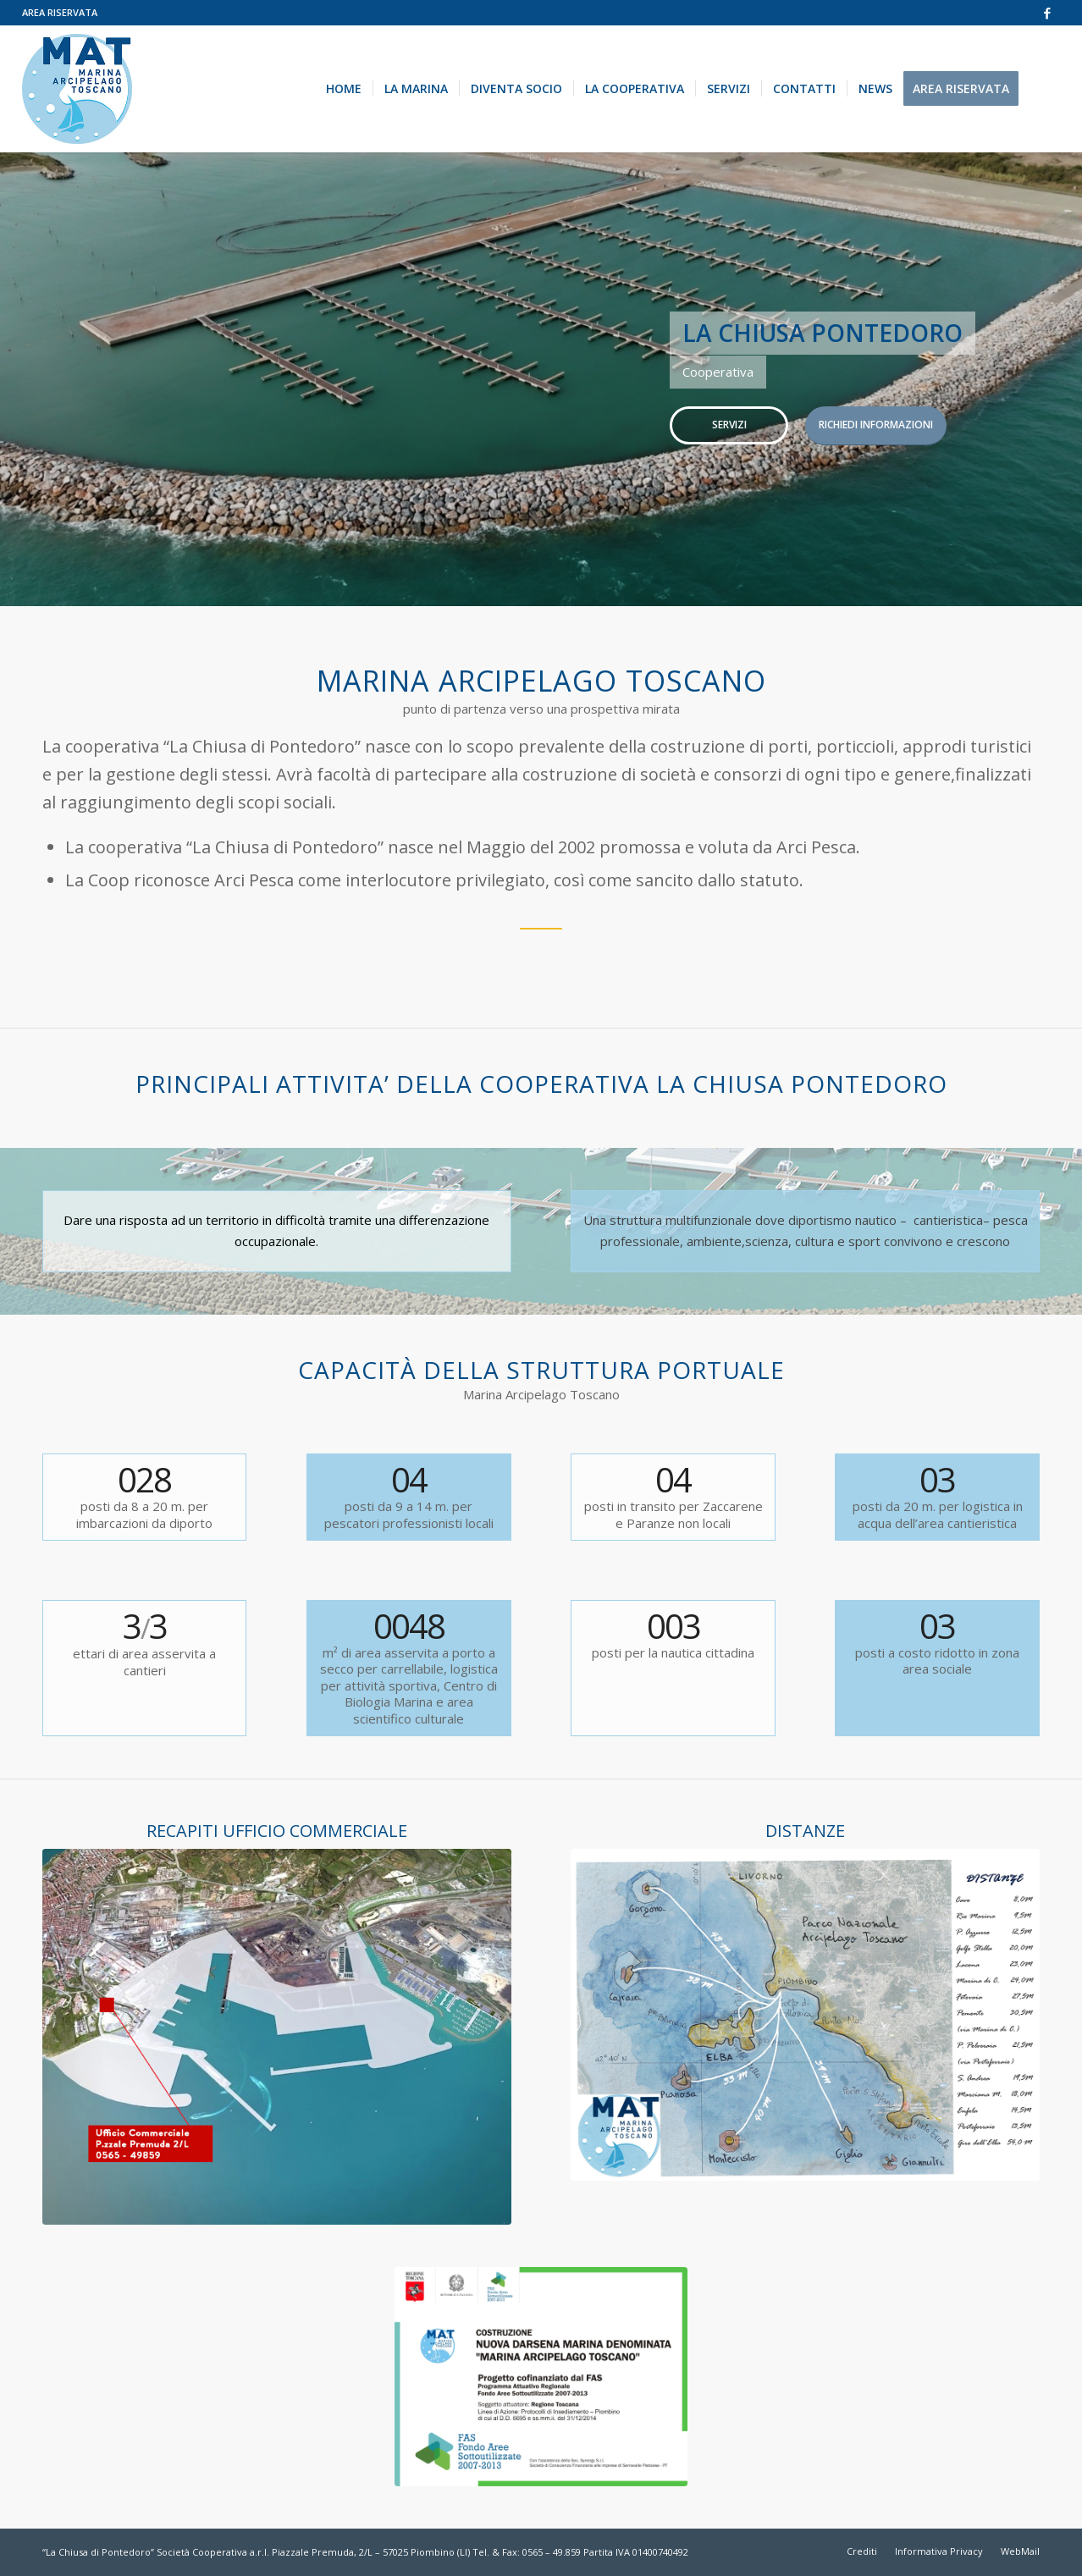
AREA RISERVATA (59, 12)
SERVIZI (729, 424)
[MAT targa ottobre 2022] (541, 2375)
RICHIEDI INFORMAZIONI (876, 424)
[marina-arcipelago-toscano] (77, 89)
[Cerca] (1045, 88)
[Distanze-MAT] (805, 2014)
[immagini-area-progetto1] (276, 2036)
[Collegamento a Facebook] (1047, 12)
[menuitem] (59, 12)
